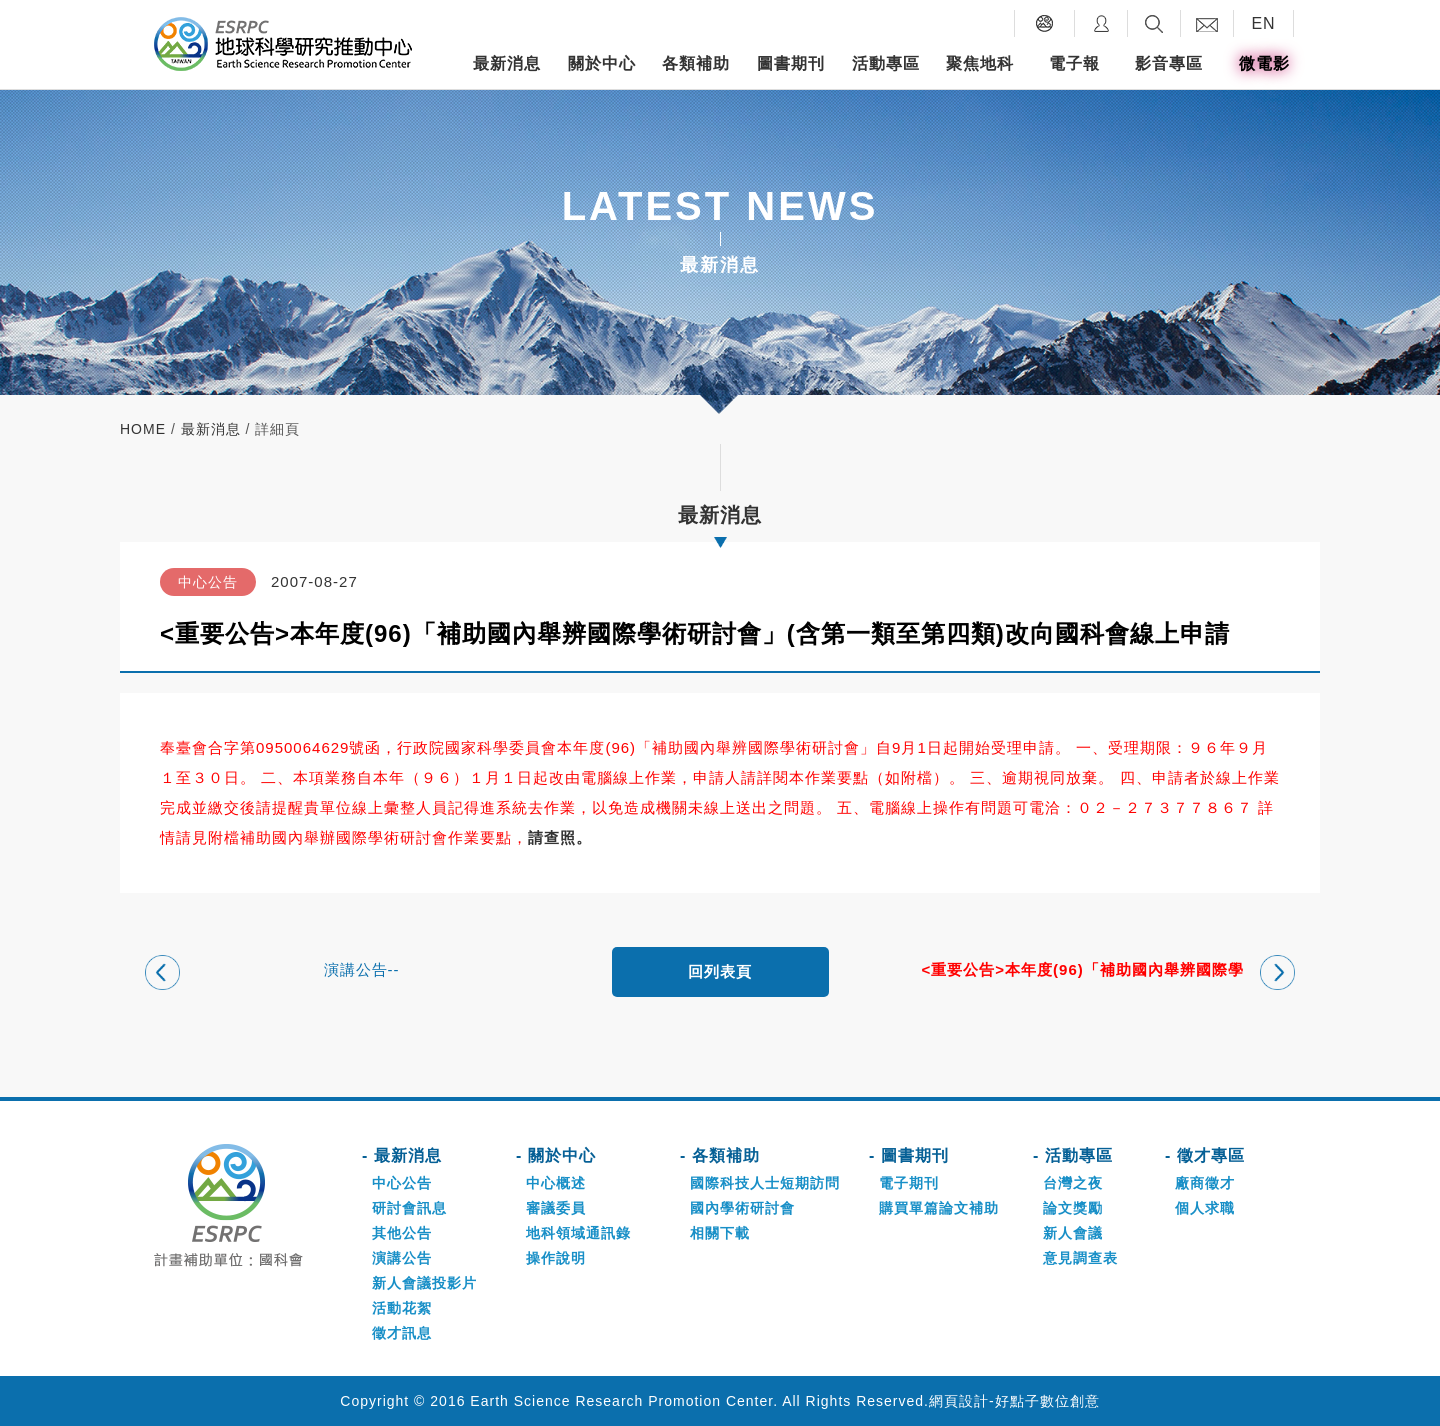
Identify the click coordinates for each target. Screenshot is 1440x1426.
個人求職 (1205, 1208)
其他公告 (402, 1233)
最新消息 (507, 63)
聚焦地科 (980, 63)
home (143, 429)
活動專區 (886, 63)
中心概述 (556, 1183)
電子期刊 (909, 1183)
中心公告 (402, 1183)
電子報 (1074, 63)
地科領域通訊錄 (578, 1233)
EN (1263, 23)
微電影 (1264, 63)
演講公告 (402, 1258)
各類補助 (696, 63)
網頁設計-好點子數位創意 (1014, 1401)
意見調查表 (1080, 1258)
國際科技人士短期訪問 (765, 1183)
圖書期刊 (791, 63)
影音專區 (1169, 63)
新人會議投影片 (424, 1283)
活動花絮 (402, 1308)
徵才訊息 (402, 1333)
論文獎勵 (1073, 1208)
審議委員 (556, 1208)
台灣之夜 (1073, 1183)
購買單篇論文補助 (939, 1208)
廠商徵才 (1205, 1183)
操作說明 (556, 1258)
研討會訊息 (409, 1208)
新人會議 (1073, 1233)
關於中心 (602, 63)
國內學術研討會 (742, 1208)
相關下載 (720, 1233)
